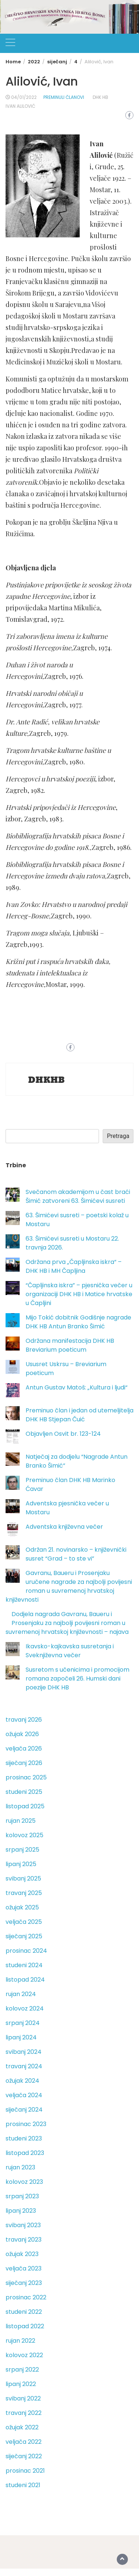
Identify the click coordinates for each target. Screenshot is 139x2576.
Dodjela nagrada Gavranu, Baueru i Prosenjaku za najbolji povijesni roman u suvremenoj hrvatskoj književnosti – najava (67, 1623)
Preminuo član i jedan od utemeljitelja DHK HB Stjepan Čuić (79, 1415)
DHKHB (46, 1080)
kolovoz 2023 (24, 2182)
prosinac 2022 (26, 2297)
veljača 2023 (24, 2268)
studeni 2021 (23, 2485)
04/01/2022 (24, 97)
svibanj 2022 (23, 2398)
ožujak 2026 (22, 1734)
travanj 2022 (24, 2413)
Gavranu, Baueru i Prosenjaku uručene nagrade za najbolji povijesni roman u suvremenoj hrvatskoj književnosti (69, 1586)
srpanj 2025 (22, 1849)
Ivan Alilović (20, 106)
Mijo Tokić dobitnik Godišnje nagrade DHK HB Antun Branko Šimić (78, 1322)
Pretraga (118, 1135)
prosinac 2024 (26, 1950)
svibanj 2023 (23, 2225)
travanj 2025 (24, 1893)
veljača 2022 (24, 2441)
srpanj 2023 (22, 2196)
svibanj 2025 (23, 1878)
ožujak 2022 (22, 2427)
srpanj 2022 (22, 2369)
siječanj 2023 (24, 2283)
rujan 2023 (20, 2167)
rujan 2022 (20, 2340)
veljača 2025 (24, 1922)
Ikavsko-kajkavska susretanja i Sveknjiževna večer (70, 1650)
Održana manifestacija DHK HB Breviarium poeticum (70, 1345)
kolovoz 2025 (24, 1835)
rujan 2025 (21, 1820)
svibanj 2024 (24, 2052)
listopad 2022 (25, 2326)
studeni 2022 (24, 2312)
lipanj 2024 (21, 2037)
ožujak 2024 (22, 2080)
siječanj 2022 (24, 2456)
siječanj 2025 (24, 1936)
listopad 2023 (25, 2153)
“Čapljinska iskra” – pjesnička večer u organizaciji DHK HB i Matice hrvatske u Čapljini (79, 1294)
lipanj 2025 (21, 1864)
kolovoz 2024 (25, 2008)
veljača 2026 (24, 1748)
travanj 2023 (24, 2239)
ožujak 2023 (22, 2254)
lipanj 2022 (21, 2384)
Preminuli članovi (63, 97)
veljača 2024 (24, 2095)
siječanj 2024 (24, 2109)
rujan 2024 (21, 1994)
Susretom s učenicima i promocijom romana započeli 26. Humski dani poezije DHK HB (77, 1678)
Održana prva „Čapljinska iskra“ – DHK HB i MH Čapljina (74, 1266)
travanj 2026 (24, 1719)
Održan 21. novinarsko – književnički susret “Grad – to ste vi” (76, 1554)
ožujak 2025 (22, 1907)
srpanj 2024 (23, 2023)
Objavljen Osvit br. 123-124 (63, 1433)
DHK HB (100, 97)
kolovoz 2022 (24, 2355)
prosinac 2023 (26, 2124)
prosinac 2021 (25, 2470)
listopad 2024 (25, 1979)
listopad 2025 (25, 1806)
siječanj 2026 (24, 1763)
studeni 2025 (24, 1792)
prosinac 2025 (26, 1777)
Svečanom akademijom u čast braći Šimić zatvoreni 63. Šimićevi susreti (78, 1196)
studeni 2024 (24, 1965)
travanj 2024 (24, 2066)
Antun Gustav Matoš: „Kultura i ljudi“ (77, 1387)
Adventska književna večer (64, 1526)
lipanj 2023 (21, 2210)
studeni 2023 (24, 2138)
